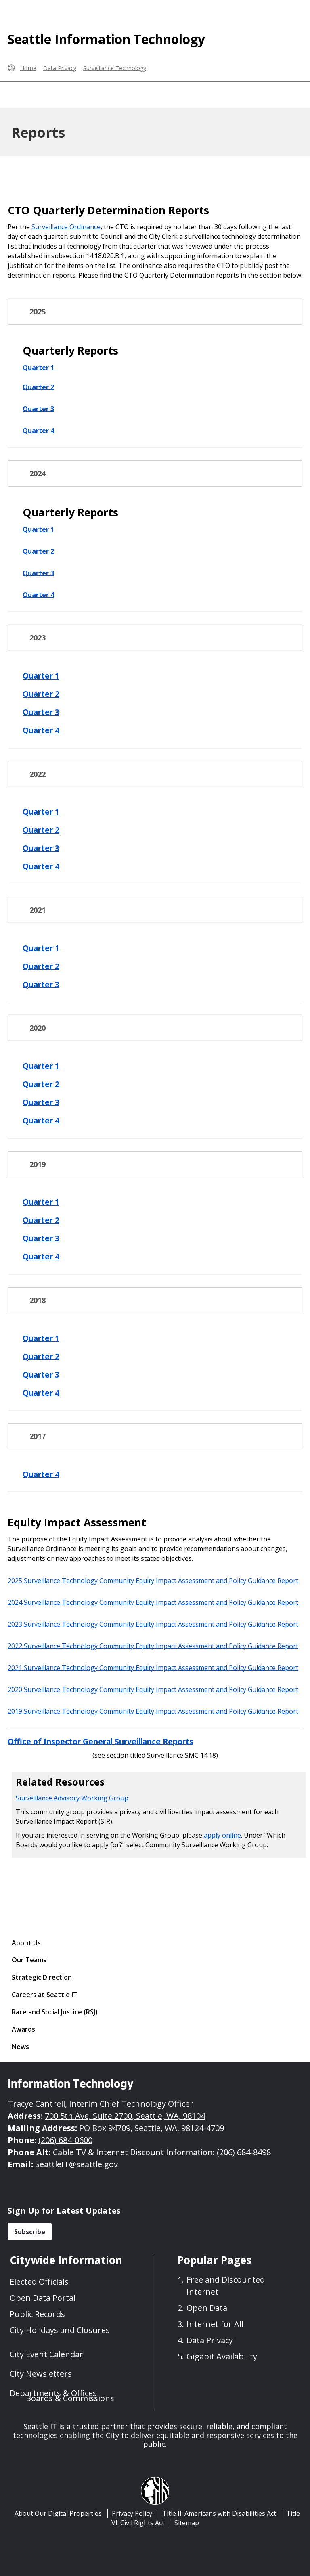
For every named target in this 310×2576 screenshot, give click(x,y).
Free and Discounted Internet (225, 2285)
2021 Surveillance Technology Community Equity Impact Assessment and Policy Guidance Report (153, 1667)
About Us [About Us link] (26, 1942)
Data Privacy (59, 67)
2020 (37, 1028)
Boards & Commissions (70, 2398)
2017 (37, 1436)
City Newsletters (41, 2373)
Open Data (206, 2307)
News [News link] (20, 2046)
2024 (37, 473)
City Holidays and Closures (60, 2330)
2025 (37, 311)
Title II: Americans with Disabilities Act (219, 2513)
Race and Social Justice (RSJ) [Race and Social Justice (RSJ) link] (55, 2011)
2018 (37, 1300)
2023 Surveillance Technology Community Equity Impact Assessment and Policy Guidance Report (153, 1623)
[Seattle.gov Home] (11, 68)
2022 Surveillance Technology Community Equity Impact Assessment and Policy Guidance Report (153, 1645)
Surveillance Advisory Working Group (72, 1798)
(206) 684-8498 (244, 2152)
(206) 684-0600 (65, 2140)
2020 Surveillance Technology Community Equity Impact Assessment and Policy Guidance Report (153, 1689)
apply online (222, 1835)
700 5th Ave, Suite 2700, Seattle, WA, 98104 (125, 2115)
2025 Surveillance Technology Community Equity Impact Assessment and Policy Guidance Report (153, 1580)
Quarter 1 (38, 367)
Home (28, 67)
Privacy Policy (132, 2513)
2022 (37, 774)
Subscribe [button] (29, 2231)
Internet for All (214, 2324)
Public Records (37, 2313)
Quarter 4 (38, 430)
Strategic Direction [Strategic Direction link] (42, 1977)
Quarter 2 (38, 386)
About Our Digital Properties (58, 2513)
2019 (37, 1164)
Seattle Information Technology (106, 39)
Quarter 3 (38, 408)
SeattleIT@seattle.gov (76, 2164)
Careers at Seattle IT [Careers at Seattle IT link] (45, 1994)
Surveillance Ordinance (66, 226)
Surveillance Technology (114, 67)
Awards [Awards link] (23, 2029)
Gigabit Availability (221, 2356)
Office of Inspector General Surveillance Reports (100, 1740)
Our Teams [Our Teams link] (29, 1959)
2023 (37, 637)
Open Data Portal (42, 2297)
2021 (37, 910)
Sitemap (186, 2522)
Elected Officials (39, 2281)
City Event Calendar (46, 2354)
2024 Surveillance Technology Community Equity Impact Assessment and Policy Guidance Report (154, 1601)
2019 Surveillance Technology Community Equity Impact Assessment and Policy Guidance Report (153, 1710)
